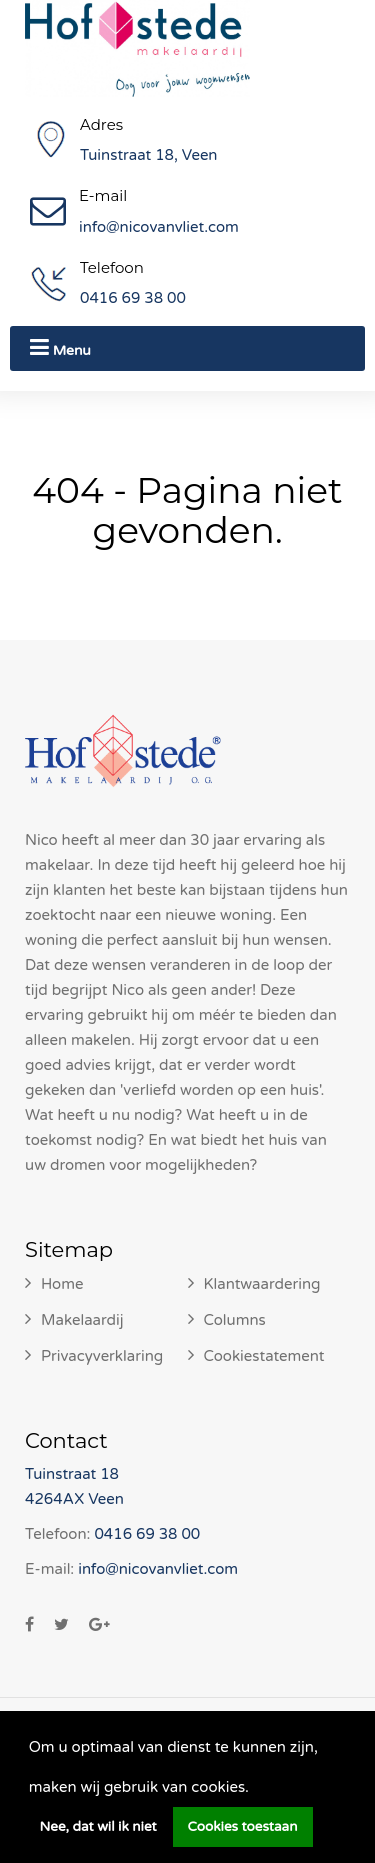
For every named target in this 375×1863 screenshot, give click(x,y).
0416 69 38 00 (133, 298)
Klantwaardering (262, 1284)
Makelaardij (82, 1320)
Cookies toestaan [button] (243, 1827)
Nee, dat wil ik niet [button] (98, 1827)
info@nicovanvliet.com (159, 227)
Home (62, 1284)
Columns (235, 1320)
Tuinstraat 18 (72, 1474)
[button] (256, 1789)
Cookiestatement (264, 1356)
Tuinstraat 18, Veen (149, 155)
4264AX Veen (74, 1499)
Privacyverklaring (102, 1356)
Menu (60, 347)
